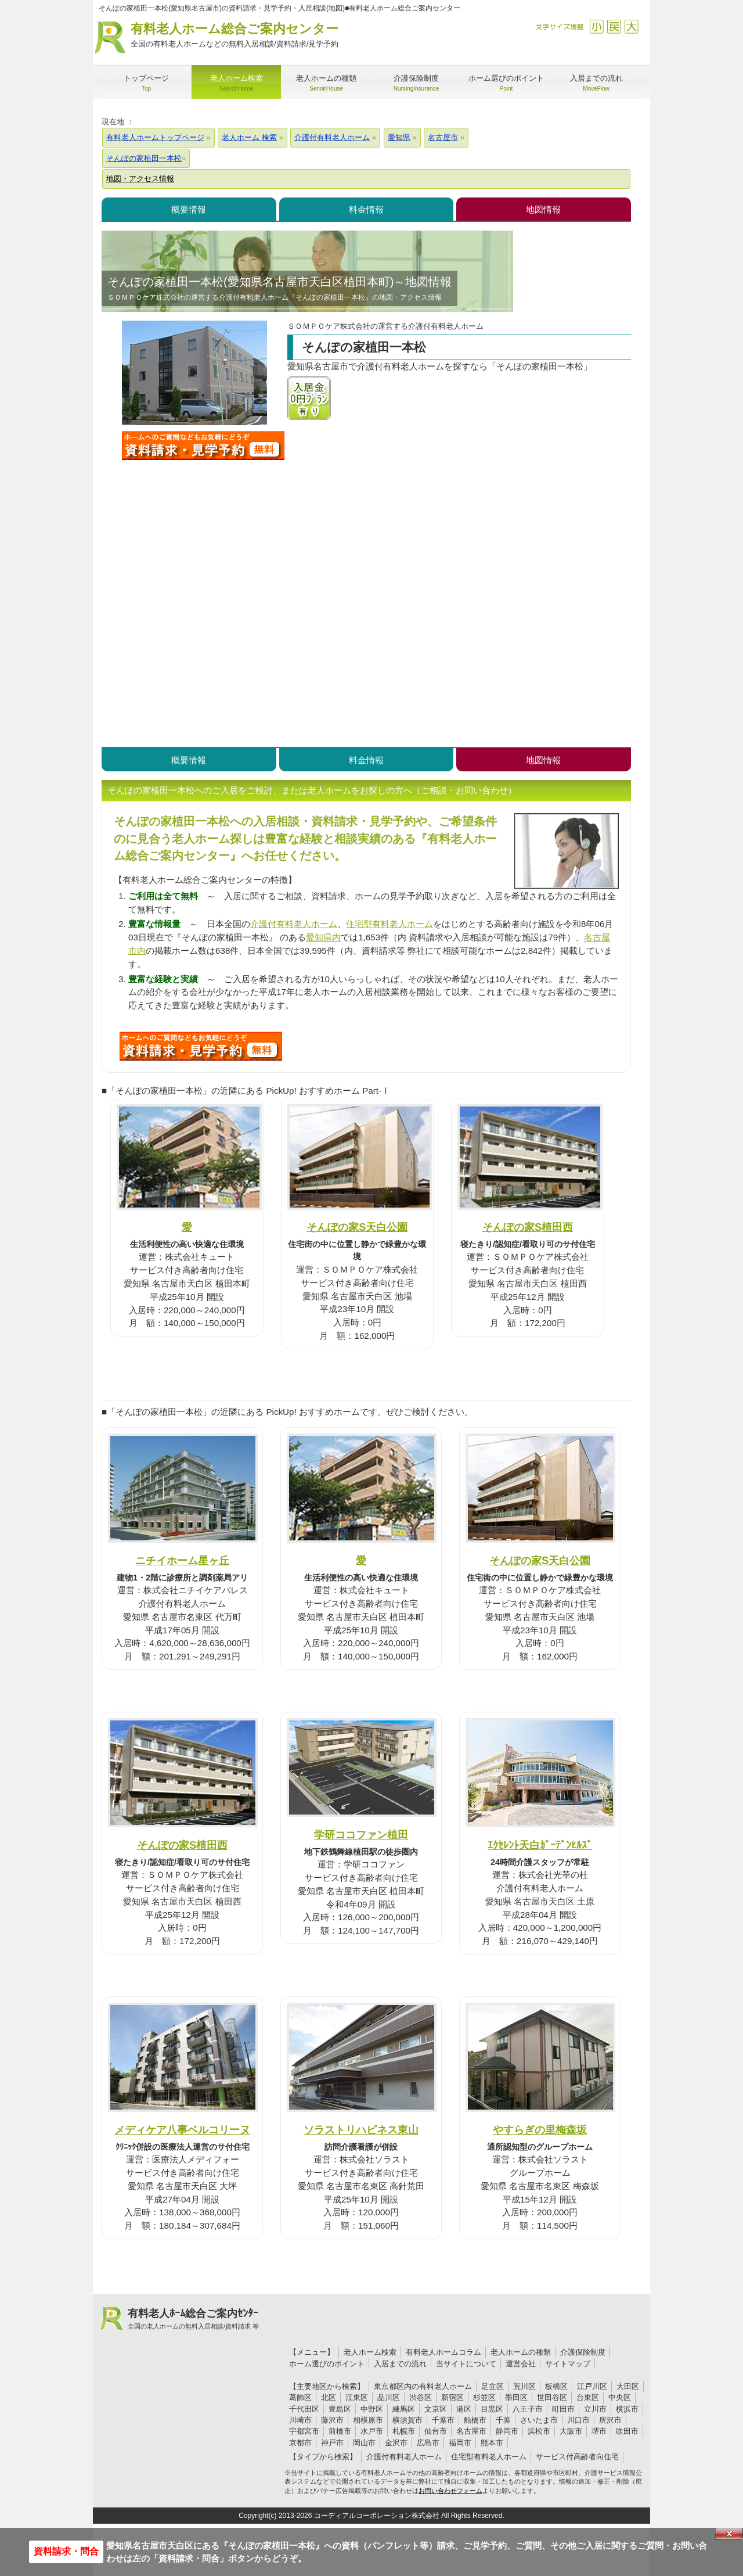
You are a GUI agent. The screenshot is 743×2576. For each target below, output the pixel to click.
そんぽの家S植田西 (527, 1227)
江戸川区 (592, 2386)
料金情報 (366, 209)
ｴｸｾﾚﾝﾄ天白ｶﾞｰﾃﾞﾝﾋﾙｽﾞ (540, 1845)
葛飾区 (300, 2397)
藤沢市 (332, 2420)
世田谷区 (552, 2397)
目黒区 (492, 2409)
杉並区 (484, 2397)
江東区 (356, 2397)
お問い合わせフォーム (450, 2490)
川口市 (578, 2420)
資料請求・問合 (66, 2551)
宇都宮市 (304, 2431)
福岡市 (460, 2442)
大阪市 (571, 2431)
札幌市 (403, 2431)
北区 (328, 2397)
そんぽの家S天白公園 (356, 1227)
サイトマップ (567, 2363)
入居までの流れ (400, 2363)
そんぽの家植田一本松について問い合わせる (203, 445)
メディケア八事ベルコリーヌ (182, 2130)
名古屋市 (471, 2431)
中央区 (619, 2397)
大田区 (627, 2386)
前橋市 (340, 2431)
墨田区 (516, 2397)
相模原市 (368, 2420)
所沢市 (610, 2420)
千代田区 (304, 2409)
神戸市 (332, 2442)
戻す (614, 26)
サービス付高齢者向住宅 (577, 2456)
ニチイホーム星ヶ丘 (182, 1560)
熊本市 (492, 2442)
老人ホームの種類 (520, 2352)
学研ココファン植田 (361, 1834)
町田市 (563, 2409)
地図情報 (543, 209)
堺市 (599, 2431)
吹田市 (627, 2431)
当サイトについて (466, 2363)
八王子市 (528, 2409)
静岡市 (507, 2431)
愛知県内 (323, 937)
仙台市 (435, 2431)
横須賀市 (407, 2420)
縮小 (596, 26)
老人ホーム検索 (370, 2352)
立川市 (595, 2409)
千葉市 (443, 2420)
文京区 (435, 2409)
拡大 (631, 26)
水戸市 (371, 2431)
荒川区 (524, 2386)
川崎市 (300, 2420)
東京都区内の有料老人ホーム (423, 2386)
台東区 (587, 2397)
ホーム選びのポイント (327, 2363)
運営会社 (521, 2363)
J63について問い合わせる (201, 1046)
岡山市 (364, 2442)
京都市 (300, 2442)
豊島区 (340, 2409)
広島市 (428, 2442)
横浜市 (627, 2409)
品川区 (388, 2397)
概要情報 (188, 209)
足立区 (492, 2386)
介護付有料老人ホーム (293, 924)
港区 (463, 2409)
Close (729, 2533)
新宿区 (452, 2397)
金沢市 (396, 2442)
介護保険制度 (582, 2352)
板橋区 (556, 2386)
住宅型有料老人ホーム (389, 924)
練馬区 (403, 2409)
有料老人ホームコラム (443, 2352)
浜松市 (539, 2431)
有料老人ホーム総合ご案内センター (234, 35)
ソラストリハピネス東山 (361, 2130)
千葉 (503, 2420)
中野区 (371, 2409)
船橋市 (475, 2420)
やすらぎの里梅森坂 (540, 2130)
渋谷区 (420, 2397)
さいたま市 (539, 2420)
